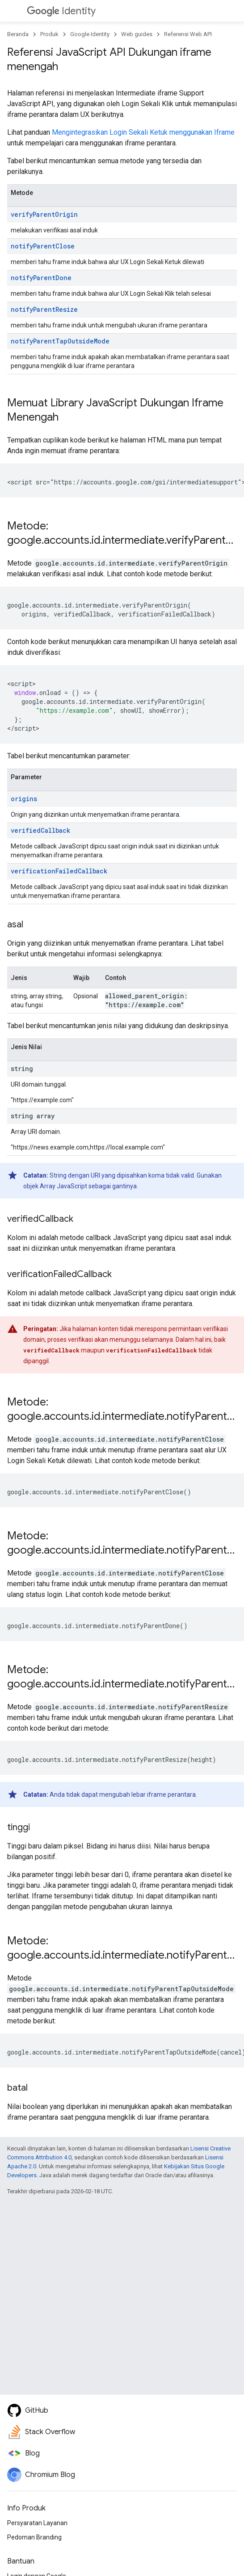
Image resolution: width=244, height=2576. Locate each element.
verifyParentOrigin (44, 214)
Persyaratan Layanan (37, 2522)
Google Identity (89, 34)
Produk (49, 34)
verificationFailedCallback (59, 871)
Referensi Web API (188, 34)
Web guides (136, 34)
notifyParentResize (44, 309)
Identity (61, 11)
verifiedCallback (40, 830)
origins (24, 798)
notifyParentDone (41, 277)
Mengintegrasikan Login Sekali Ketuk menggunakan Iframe (143, 132)
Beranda (18, 34)
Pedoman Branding (34, 2537)
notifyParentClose (43, 246)
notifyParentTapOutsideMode (60, 341)
